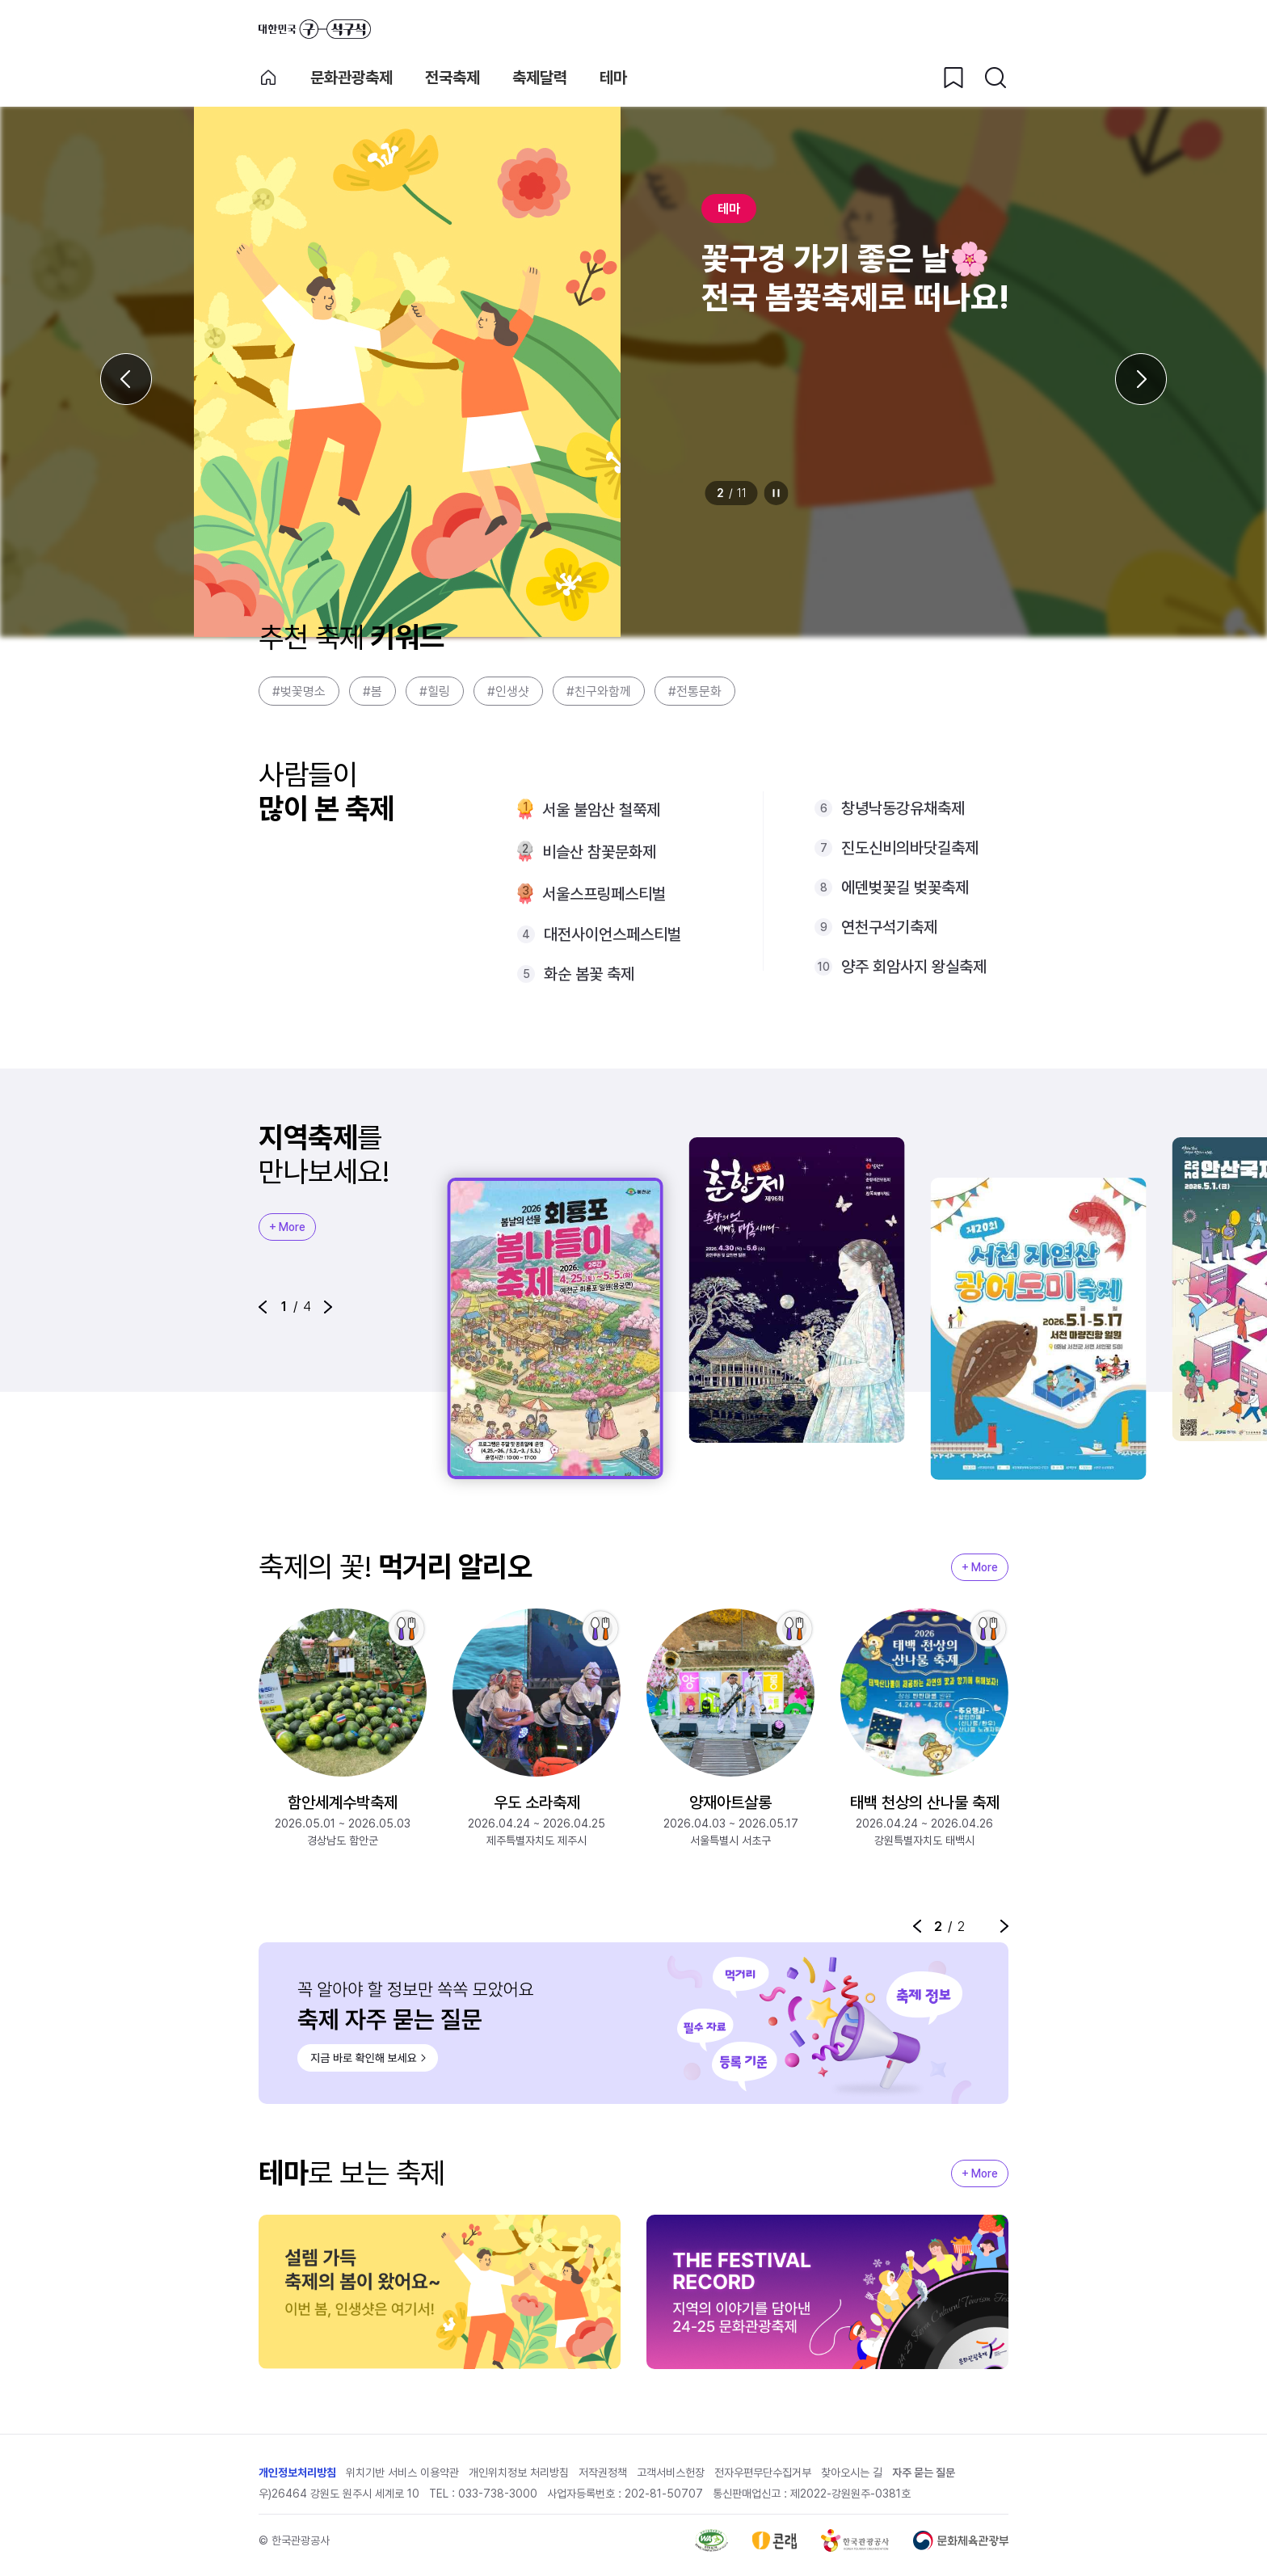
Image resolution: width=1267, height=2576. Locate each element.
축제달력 (539, 77)
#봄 (372, 691)
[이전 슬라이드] (126, 379)
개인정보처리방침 (297, 2472)
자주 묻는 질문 (923, 2472)
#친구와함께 (598, 691)
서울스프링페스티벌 (604, 894)
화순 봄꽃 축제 (589, 974)
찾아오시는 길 (851, 2472)
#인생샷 (508, 691)
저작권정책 (603, 2472)
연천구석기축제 (889, 927)
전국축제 (452, 77)
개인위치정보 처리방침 (519, 2472)
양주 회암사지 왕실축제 (914, 966)
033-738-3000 (497, 2493)
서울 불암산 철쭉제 (601, 810)
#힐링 (434, 691)
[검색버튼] (995, 78)
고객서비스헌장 (671, 2472)
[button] (263, 1307)
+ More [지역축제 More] (287, 1227)
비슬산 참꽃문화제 (599, 852)
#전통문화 (695, 691)
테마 (613, 77)
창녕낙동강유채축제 (903, 808)
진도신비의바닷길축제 (910, 848)
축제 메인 (268, 77)
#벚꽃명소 (299, 691)
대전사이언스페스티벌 (612, 934)
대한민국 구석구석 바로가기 (315, 29)
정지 (776, 493)
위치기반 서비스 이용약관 (402, 2472)
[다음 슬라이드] (1141, 379)
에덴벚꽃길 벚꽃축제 (905, 887)
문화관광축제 (351, 77)
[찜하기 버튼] (953, 78)
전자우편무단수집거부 (762, 2472)
